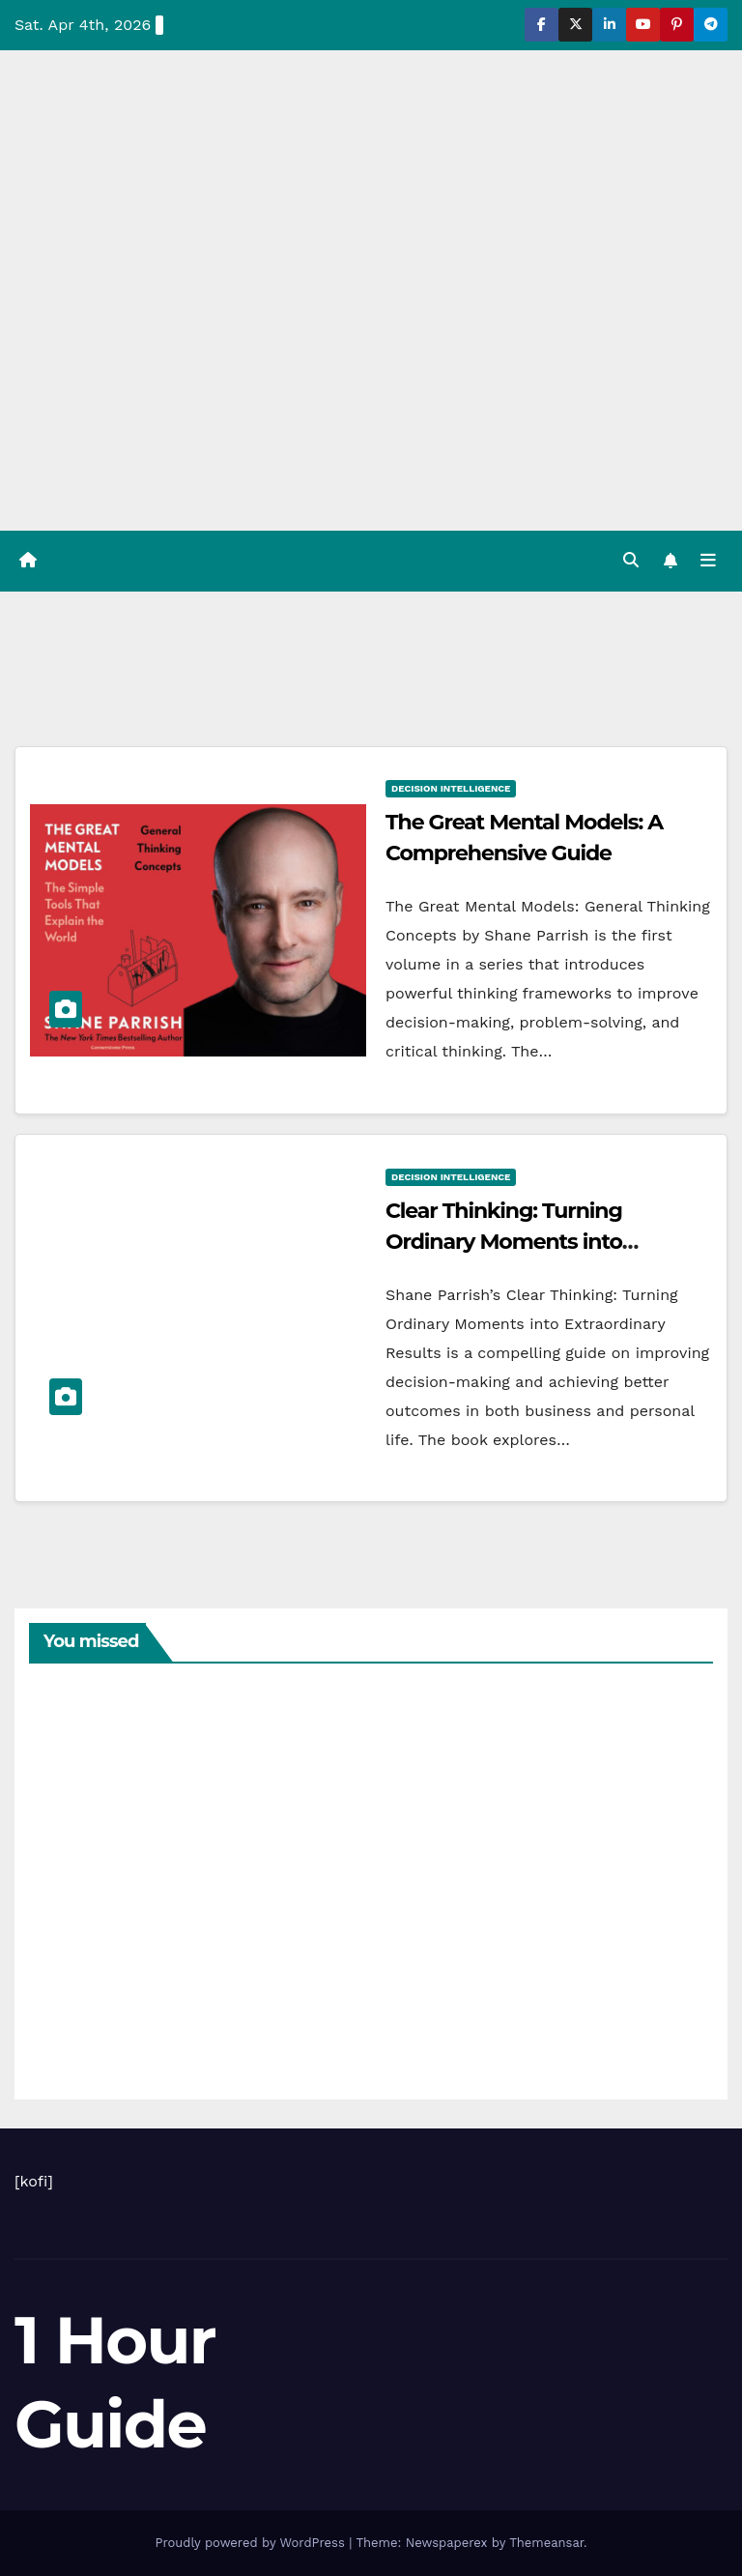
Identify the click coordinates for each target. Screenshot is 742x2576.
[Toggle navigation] (708, 560)
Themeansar (546, 2542)
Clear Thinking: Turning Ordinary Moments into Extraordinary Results (503, 1242)
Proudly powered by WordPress (252, 2542)
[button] (631, 560)
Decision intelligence (450, 788)
